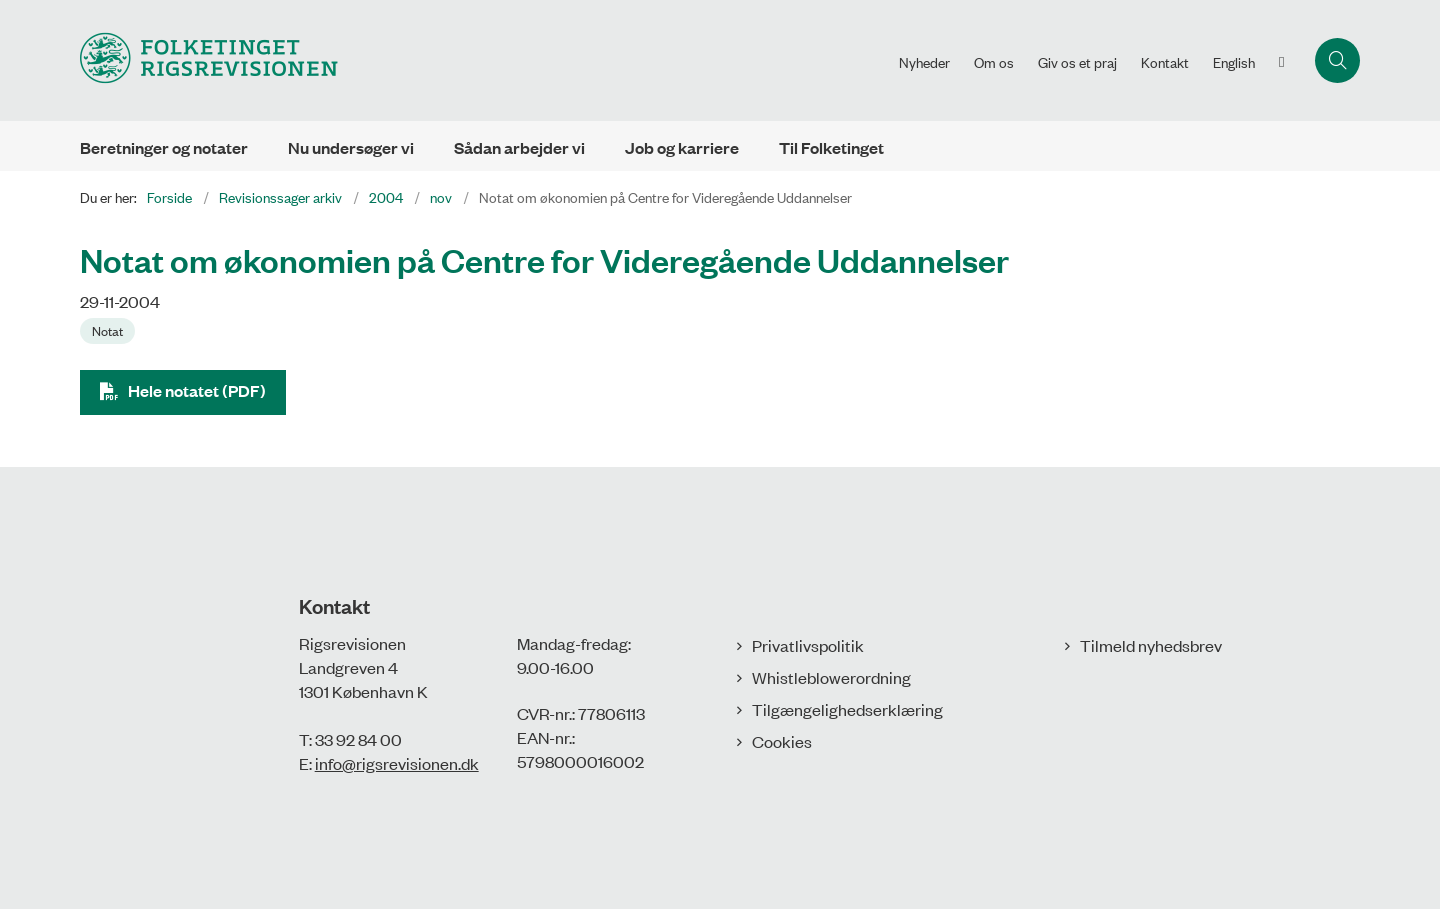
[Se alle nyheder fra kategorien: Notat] (109, 329)
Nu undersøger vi (351, 147)
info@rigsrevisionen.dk (397, 763)
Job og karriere (682, 147)
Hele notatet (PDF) (197, 390)
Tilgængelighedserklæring (847, 709)
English (1234, 62)
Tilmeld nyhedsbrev (1151, 645)
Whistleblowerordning (831, 677)
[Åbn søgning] (1337, 60)
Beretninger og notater (164, 147)
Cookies (782, 741)
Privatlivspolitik (808, 645)
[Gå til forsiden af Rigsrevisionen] (209, 60)
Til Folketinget (831, 147)
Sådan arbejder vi (519, 147)
